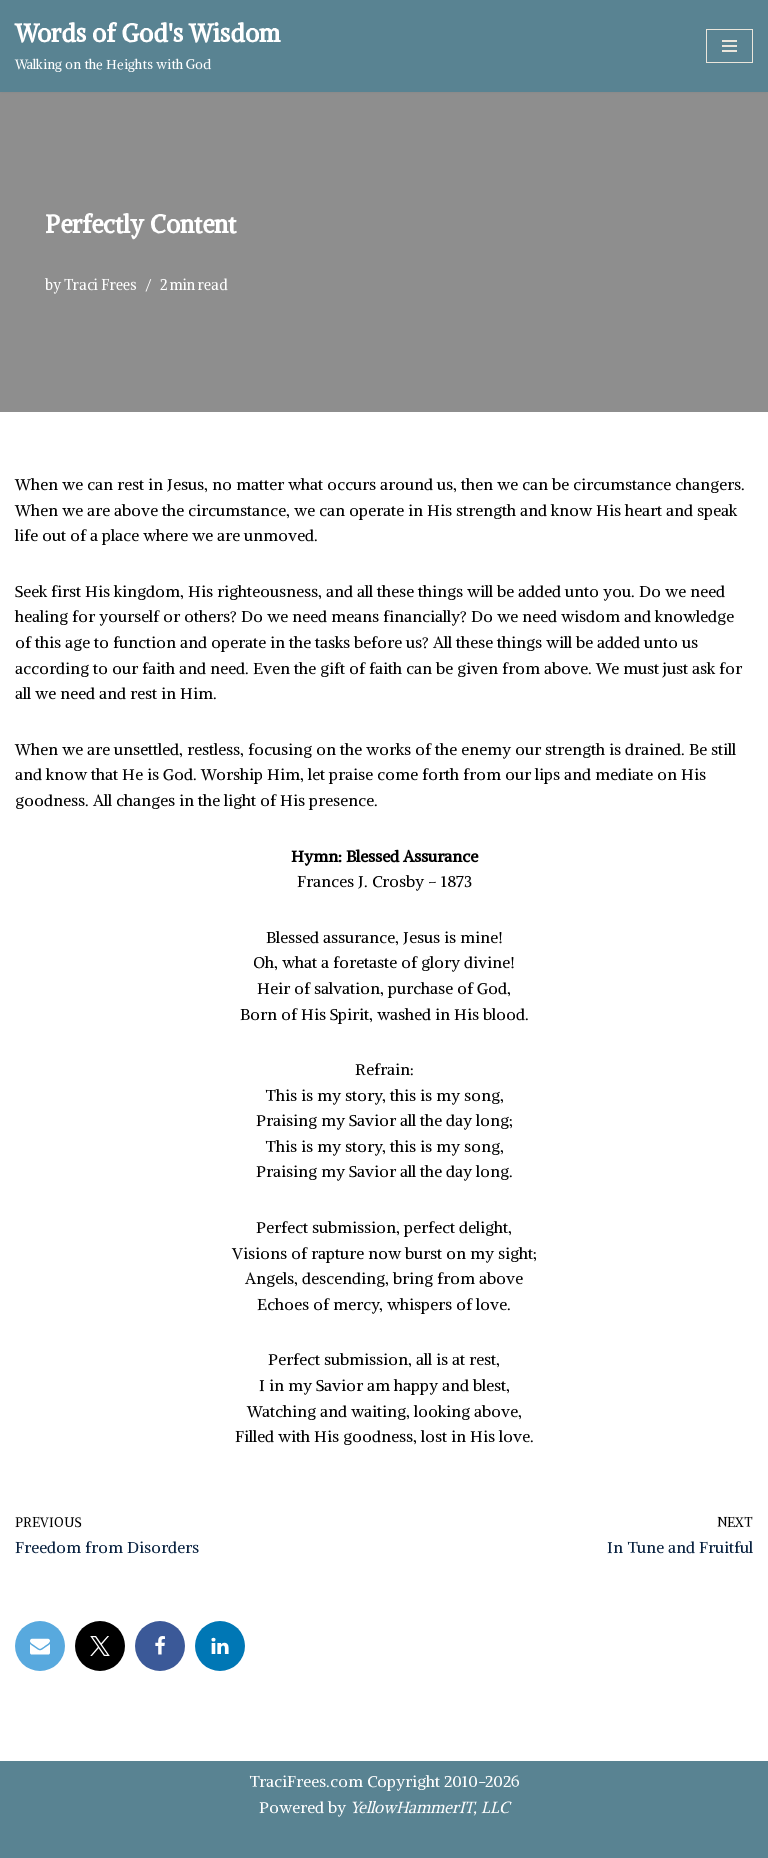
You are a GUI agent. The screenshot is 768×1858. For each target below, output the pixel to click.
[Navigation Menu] (729, 46)
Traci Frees (100, 285)
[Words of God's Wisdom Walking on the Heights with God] (147, 46)
